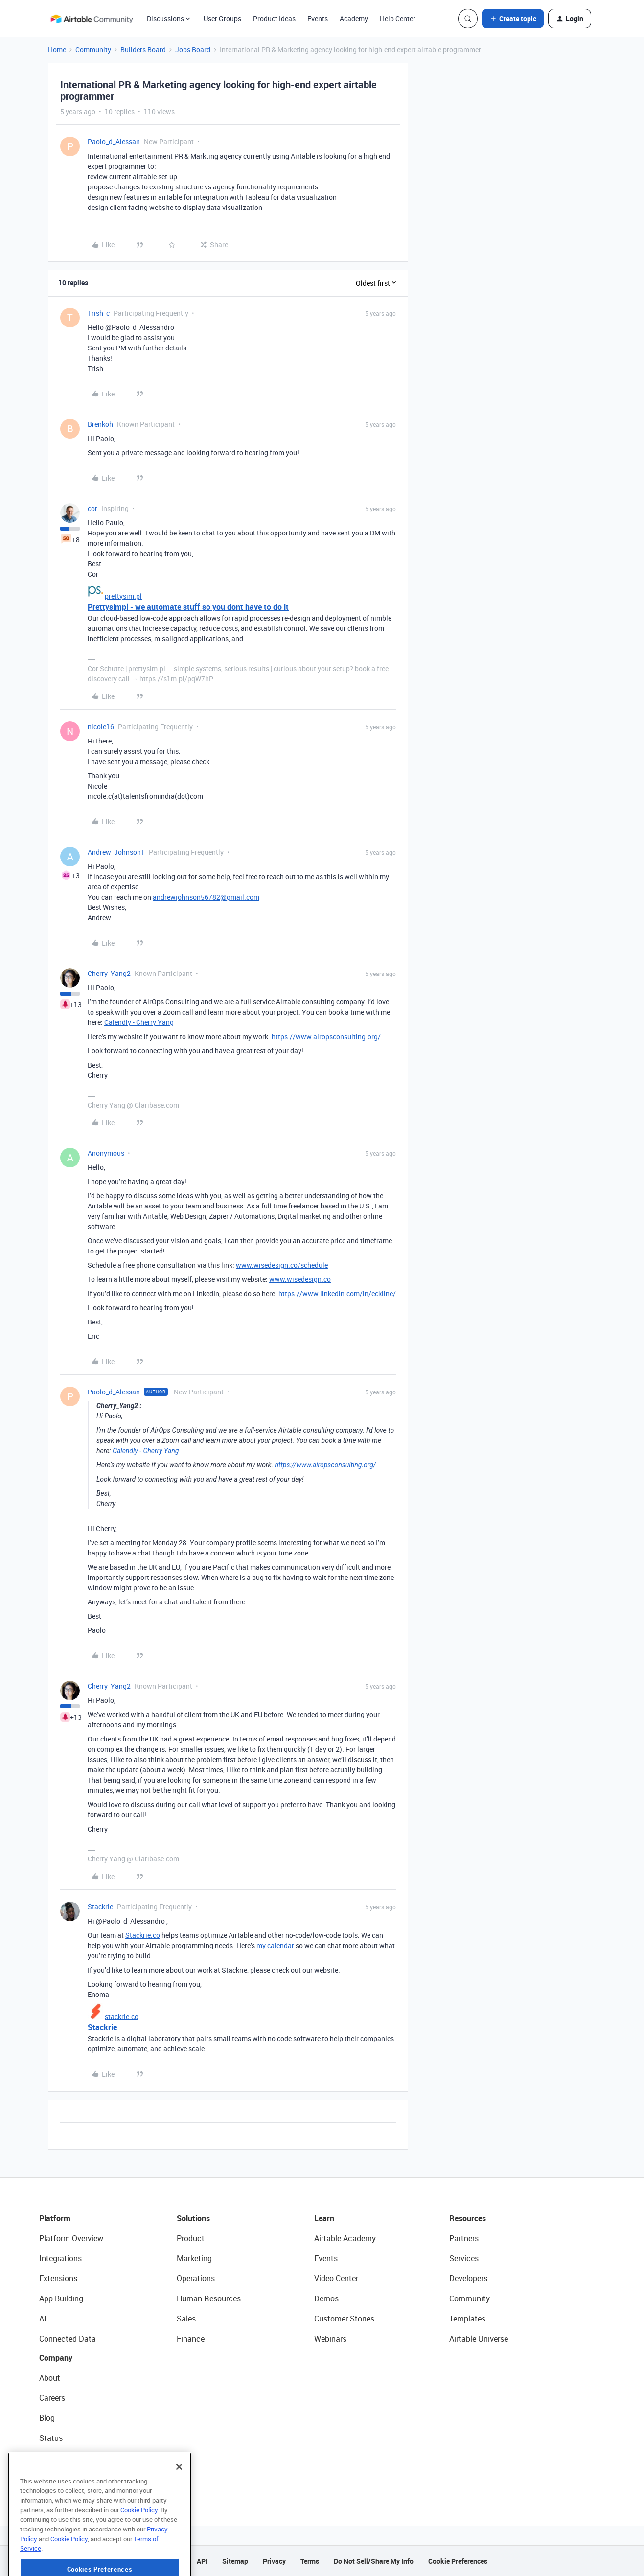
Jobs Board (192, 49)
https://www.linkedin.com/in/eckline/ (337, 1293)
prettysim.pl (123, 596)
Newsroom (57, 2458)
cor (92, 508)
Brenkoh (100, 424)
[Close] (179, 2500)
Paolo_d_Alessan (114, 141)
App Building (61, 2298)
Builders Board (143, 49)
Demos (326, 2298)
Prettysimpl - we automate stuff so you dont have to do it (188, 607)
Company (55, 2357)
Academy (354, 18)
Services (464, 2258)
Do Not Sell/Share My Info (374, 2561)
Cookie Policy (139, 2543)
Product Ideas (274, 18)
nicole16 (101, 726)
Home (57, 49)
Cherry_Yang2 (109, 973)
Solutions (193, 2218)
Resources (467, 2218)
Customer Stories (344, 2318)
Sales (186, 2318)
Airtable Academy (345, 2238)
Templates (467, 2318)
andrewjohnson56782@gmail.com (206, 897)
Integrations (60, 2258)
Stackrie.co (142, 1935)
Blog (47, 2418)
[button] (513, 18)
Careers (52, 2397)
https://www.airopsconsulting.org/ (326, 1036)
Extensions (58, 2278)
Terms (309, 2561)
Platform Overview (71, 2238)
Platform (54, 2218)
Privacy (274, 2561)
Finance (191, 2338)
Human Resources (209, 2298)
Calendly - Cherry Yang (139, 1022)
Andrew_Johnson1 (116, 852)
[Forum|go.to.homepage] (91, 18)
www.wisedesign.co (300, 1279)
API (202, 2561)
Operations (196, 2278)
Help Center (397, 18)
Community (93, 49)
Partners (464, 2238)
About (49, 2377)
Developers (468, 2278)
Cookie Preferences (457, 2561)
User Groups (222, 18)
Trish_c (99, 313)
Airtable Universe (478, 2338)
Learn (324, 2218)
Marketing (194, 2258)
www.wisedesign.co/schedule (282, 1265)
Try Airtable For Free (73, 2478)
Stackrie (100, 1906)
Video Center (336, 2278)
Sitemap (235, 2561)
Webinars (330, 2338)
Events (317, 18)
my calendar (275, 1945)
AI (42, 2318)
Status (51, 2438)
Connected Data (67, 2338)
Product (191, 2238)
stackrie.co (121, 2016)
